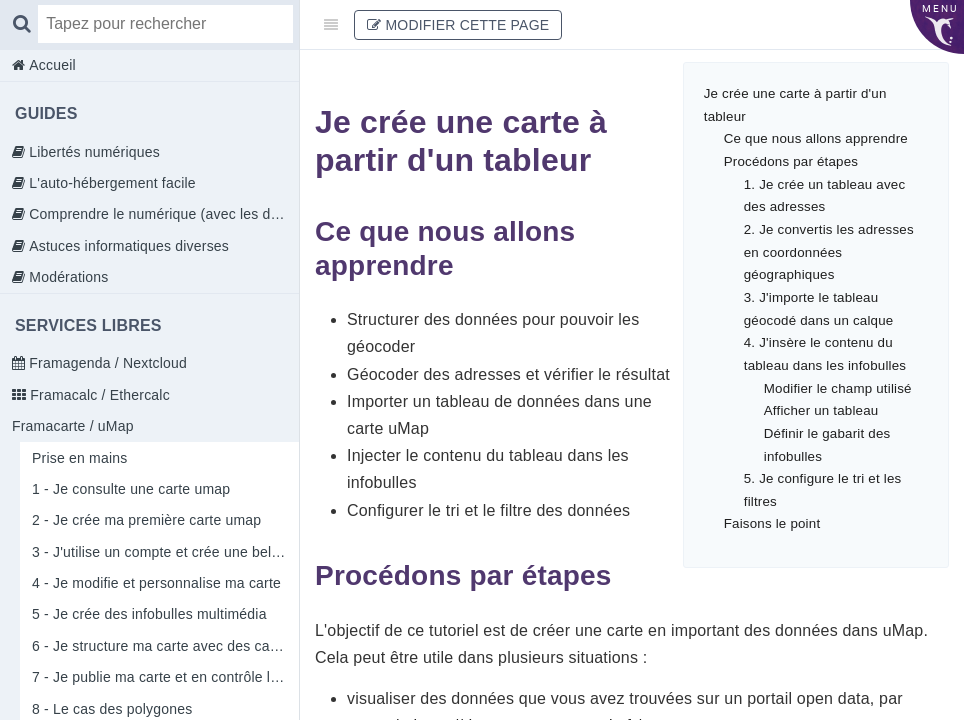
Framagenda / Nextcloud (106, 363)
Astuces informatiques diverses (127, 246)
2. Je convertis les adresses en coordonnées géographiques (829, 252)
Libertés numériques (92, 152)
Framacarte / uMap (73, 426)
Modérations (66, 277)
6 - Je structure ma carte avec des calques (165, 646)
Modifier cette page (458, 25)
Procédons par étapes (791, 161)
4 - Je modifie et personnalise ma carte (156, 583)
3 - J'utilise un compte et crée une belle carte (165, 552)
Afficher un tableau (821, 410)
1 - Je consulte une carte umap (131, 489)
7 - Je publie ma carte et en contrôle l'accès (165, 677)
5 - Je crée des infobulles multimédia (149, 614)
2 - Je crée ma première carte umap (146, 520)
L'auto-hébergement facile (110, 183)
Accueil (50, 65)
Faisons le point (772, 523)
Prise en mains (79, 458)
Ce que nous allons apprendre (816, 138)
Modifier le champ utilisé (838, 388)
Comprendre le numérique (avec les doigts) (162, 214)
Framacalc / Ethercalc (98, 395)
